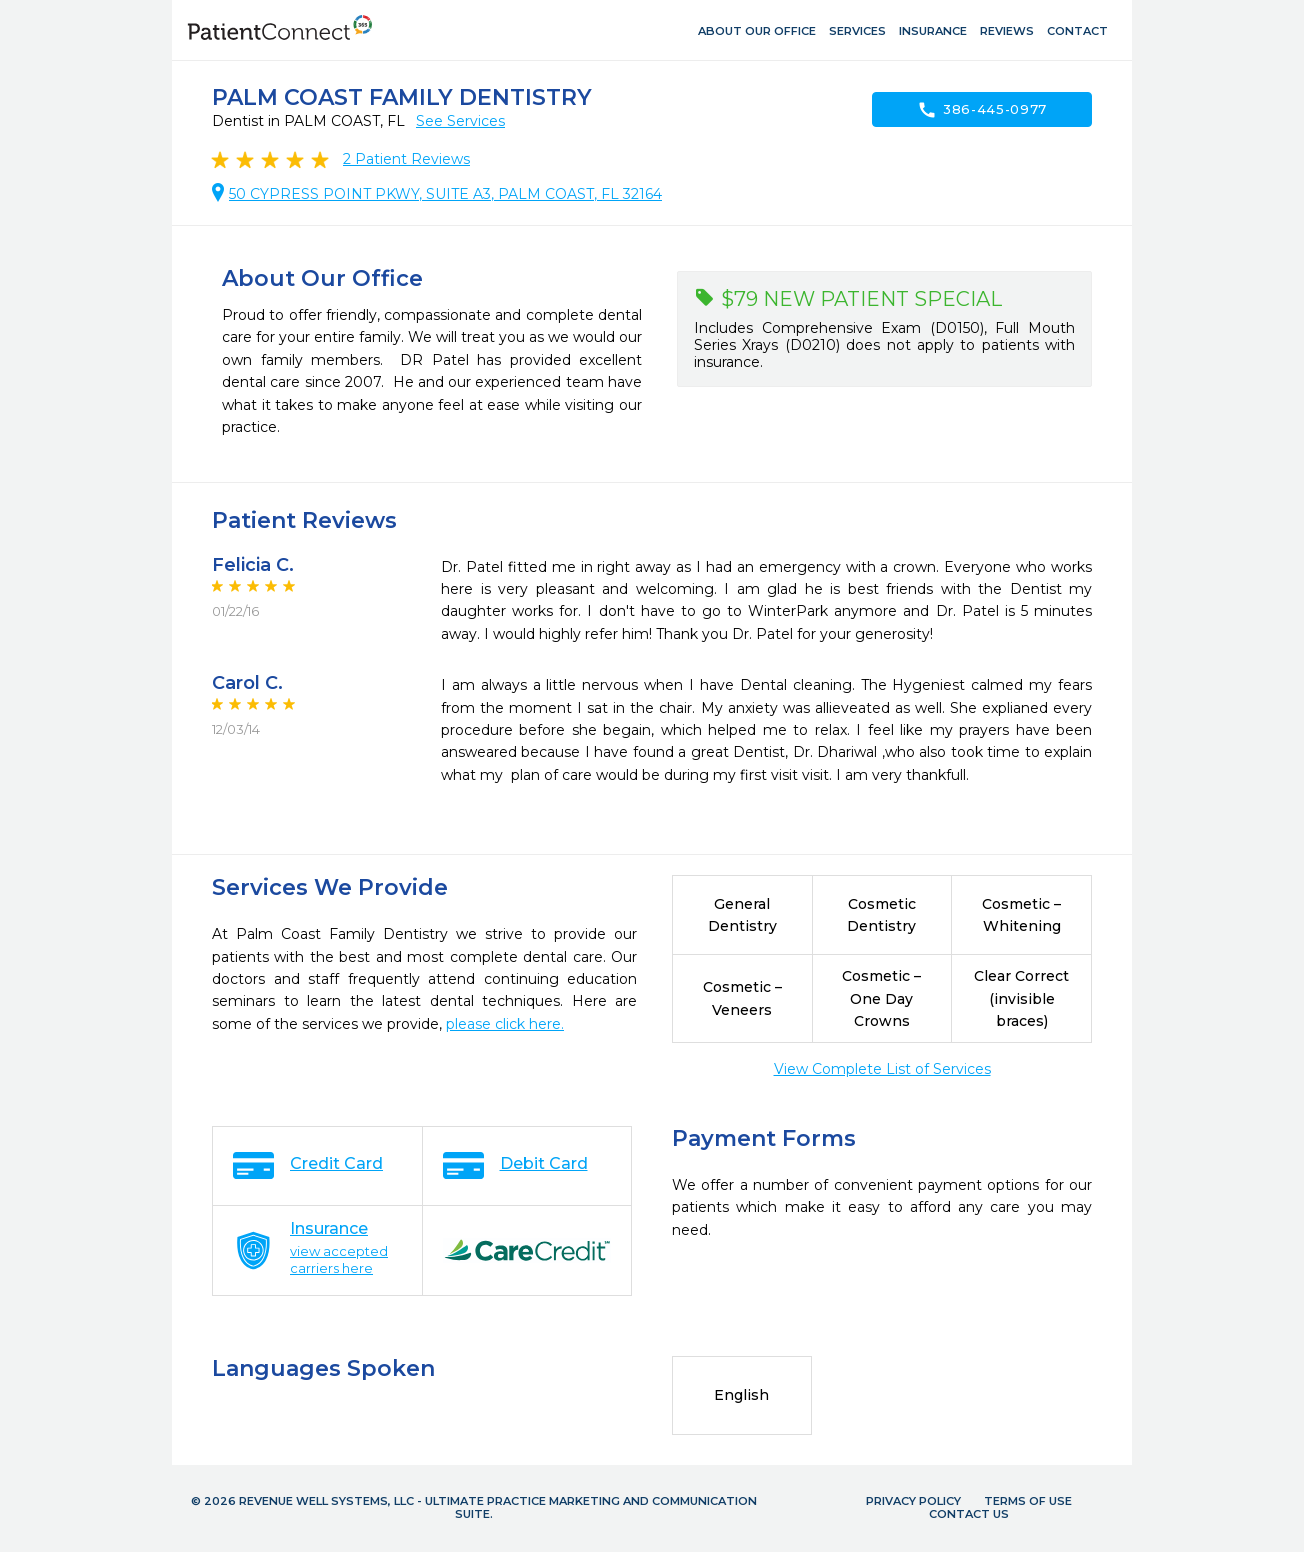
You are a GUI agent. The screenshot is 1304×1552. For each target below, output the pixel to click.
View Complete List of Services (882, 1069)
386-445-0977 (982, 110)
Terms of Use (1028, 1501)
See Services (460, 121)
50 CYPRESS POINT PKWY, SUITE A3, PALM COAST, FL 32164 (445, 194)
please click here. (505, 1024)
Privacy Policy (913, 1501)
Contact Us (969, 1514)
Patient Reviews (406, 159)
